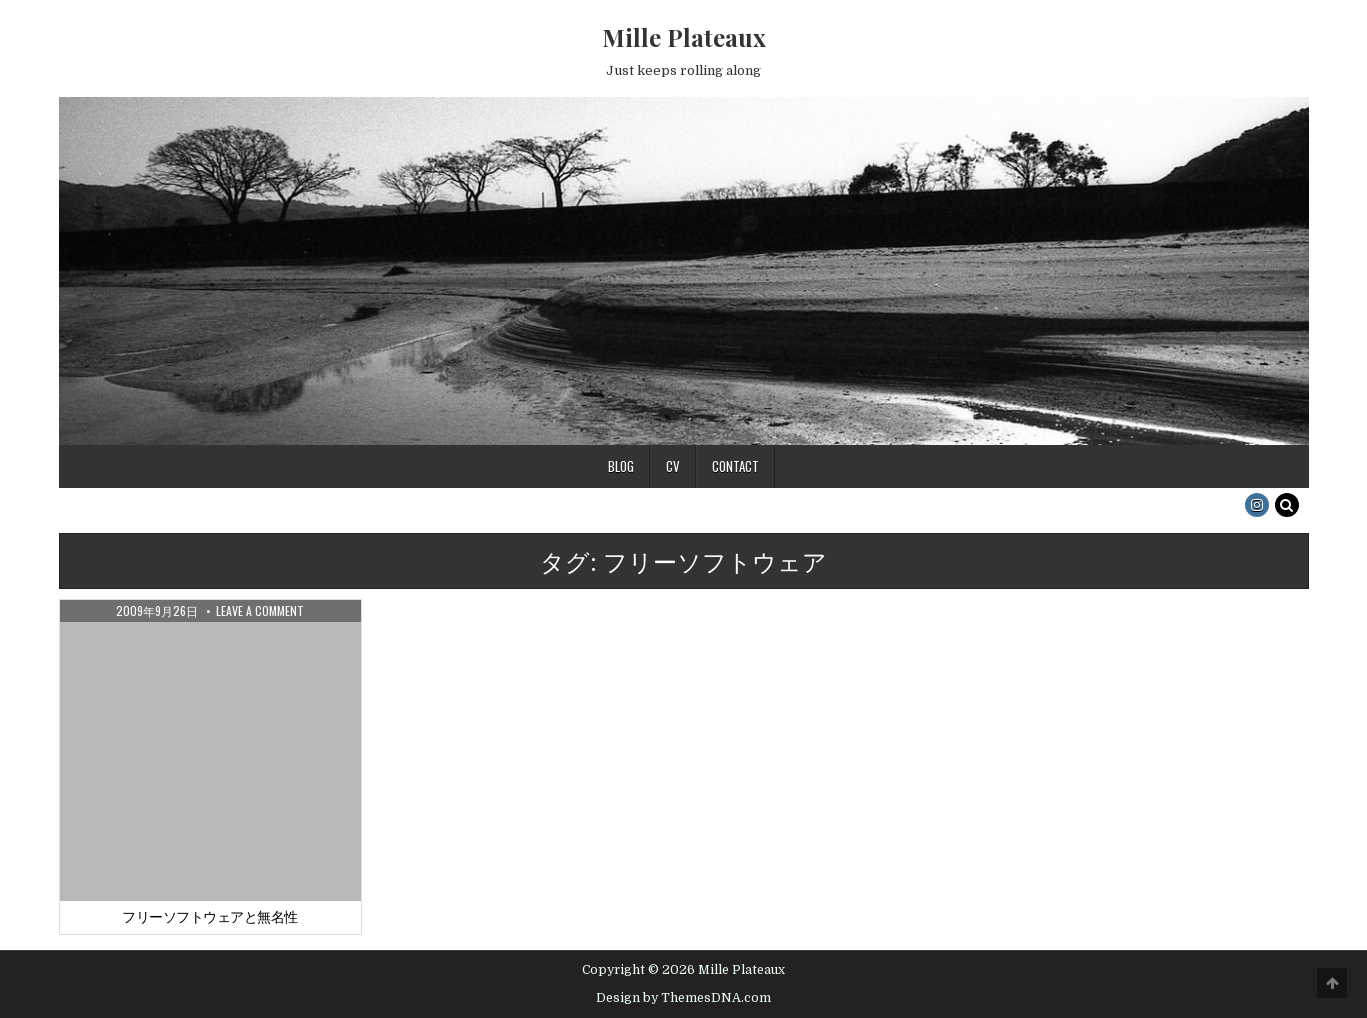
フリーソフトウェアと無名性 (210, 916)
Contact (735, 466)
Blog (621, 466)
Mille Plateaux (684, 37)
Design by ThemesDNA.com (683, 998)
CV (673, 466)
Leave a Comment (260, 611)
